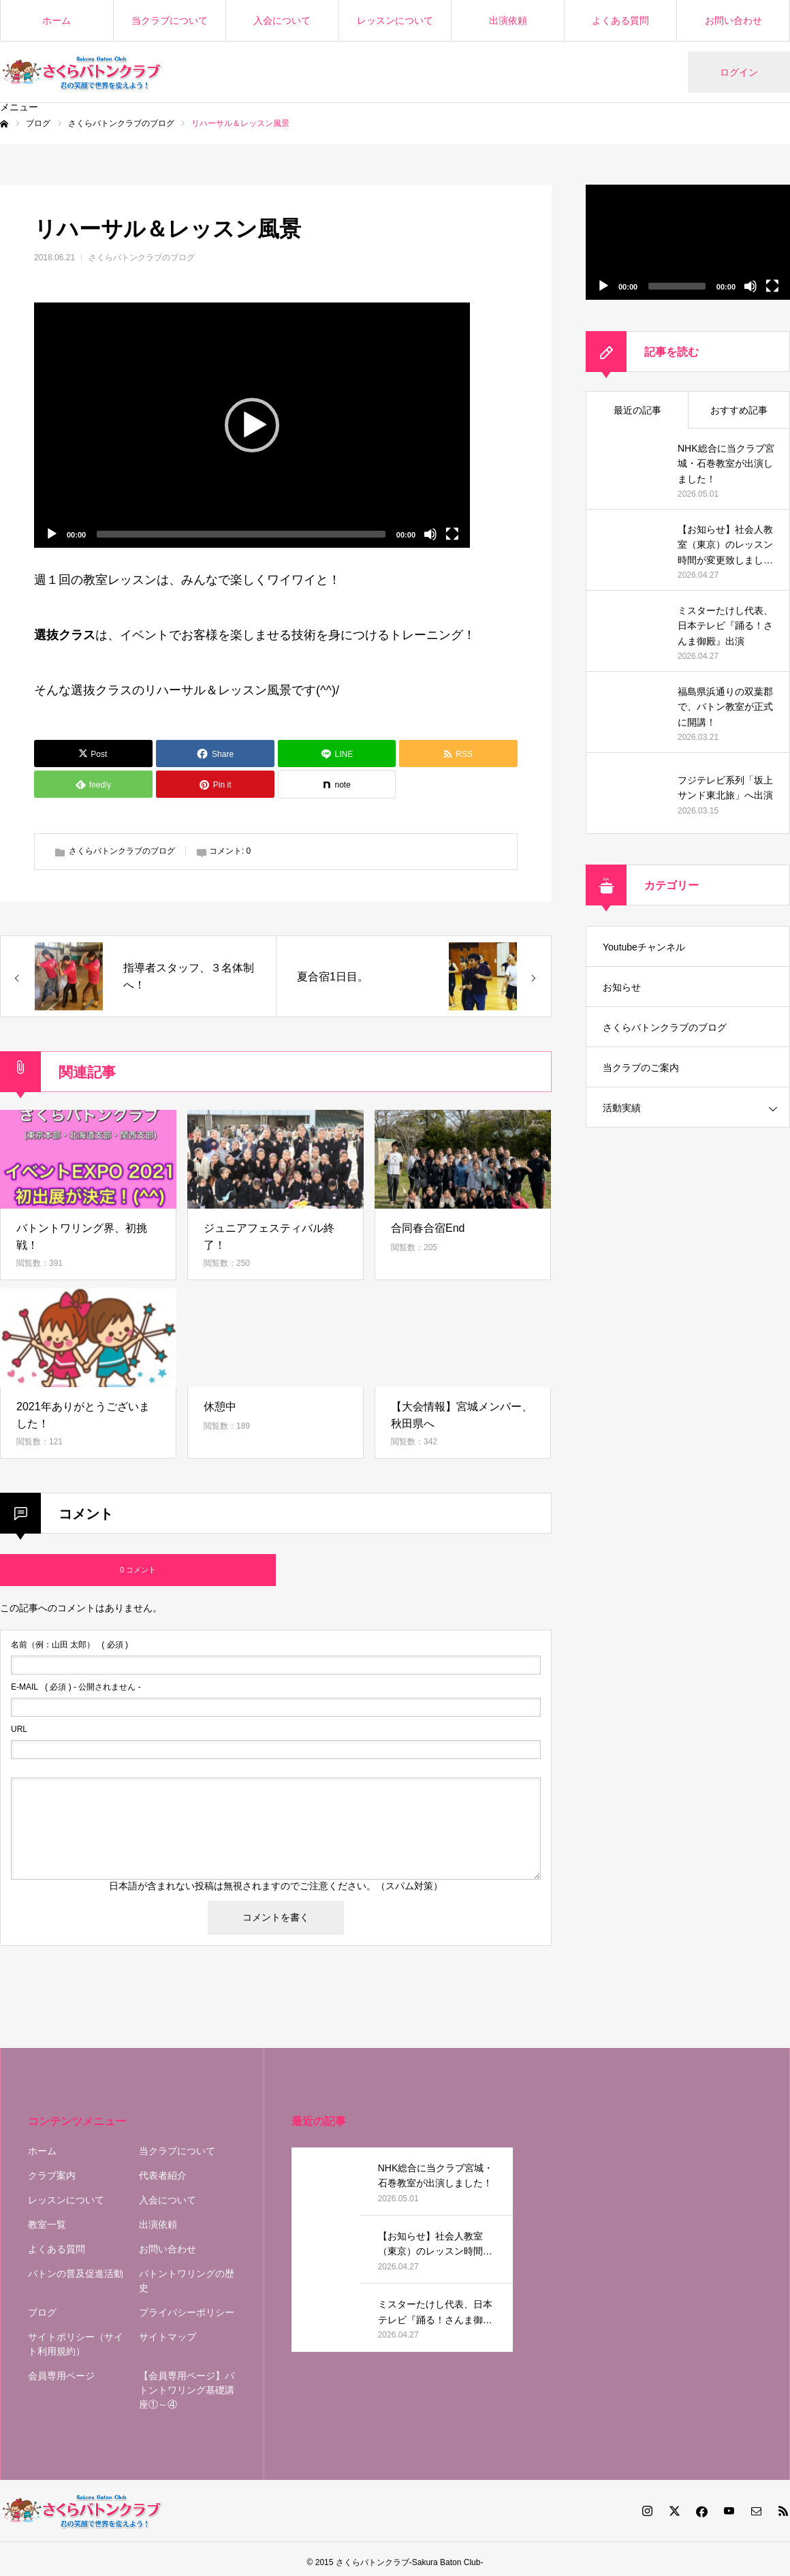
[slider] (241, 534)
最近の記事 (637, 410)
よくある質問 (620, 20)
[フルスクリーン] (452, 534)
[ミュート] (430, 534)
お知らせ (622, 987)
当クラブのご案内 (641, 1067)
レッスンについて (395, 20)
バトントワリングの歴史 (186, 2280)
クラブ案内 (52, 2175)
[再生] (52, 534)
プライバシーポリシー (186, 2312)
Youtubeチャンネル (644, 947)
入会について (282, 20)
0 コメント (138, 1570)
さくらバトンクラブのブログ (142, 257)
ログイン (739, 72)
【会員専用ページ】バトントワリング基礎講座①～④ (186, 2390)
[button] (252, 425)
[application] (252, 425)
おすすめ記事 (739, 410)
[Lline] (337, 753)
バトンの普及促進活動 (75, 2273)
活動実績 (622, 1107)
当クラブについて (169, 20)
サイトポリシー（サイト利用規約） (75, 2344)
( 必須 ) (69, 1645)
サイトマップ (167, 2336)
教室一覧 (47, 2224)
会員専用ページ (61, 2375)
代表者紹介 (163, 2175)
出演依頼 (508, 20)
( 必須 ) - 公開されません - (76, 1687)
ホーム (56, 20)
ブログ (42, 2312)
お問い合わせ (733, 20)
